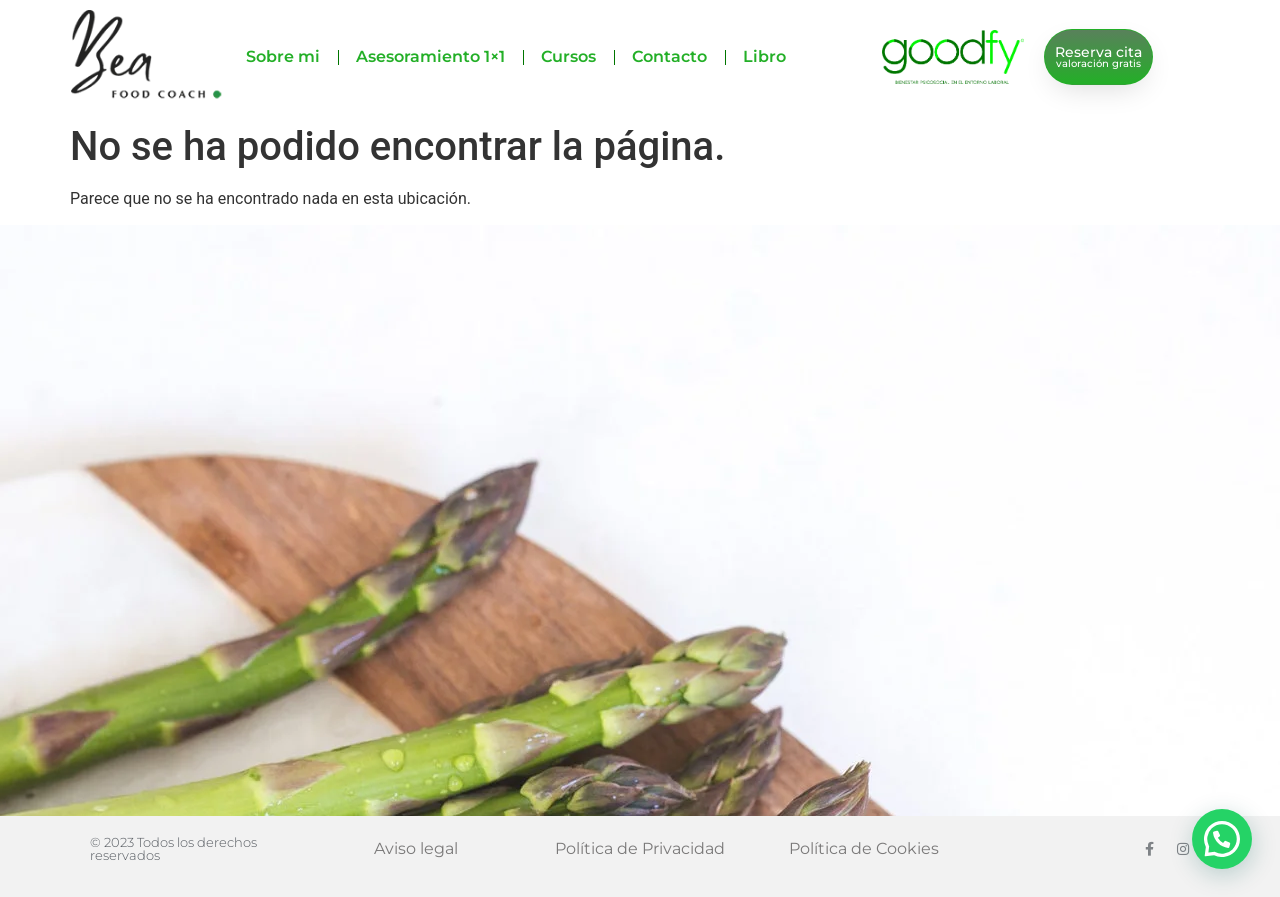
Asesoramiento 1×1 (430, 56)
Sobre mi (283, 56)
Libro (764, 56)
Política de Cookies (864, 848)
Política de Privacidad (640, 848)
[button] (1222, 839)
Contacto (669, 56)
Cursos (568, 56)
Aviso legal (416, 848)
